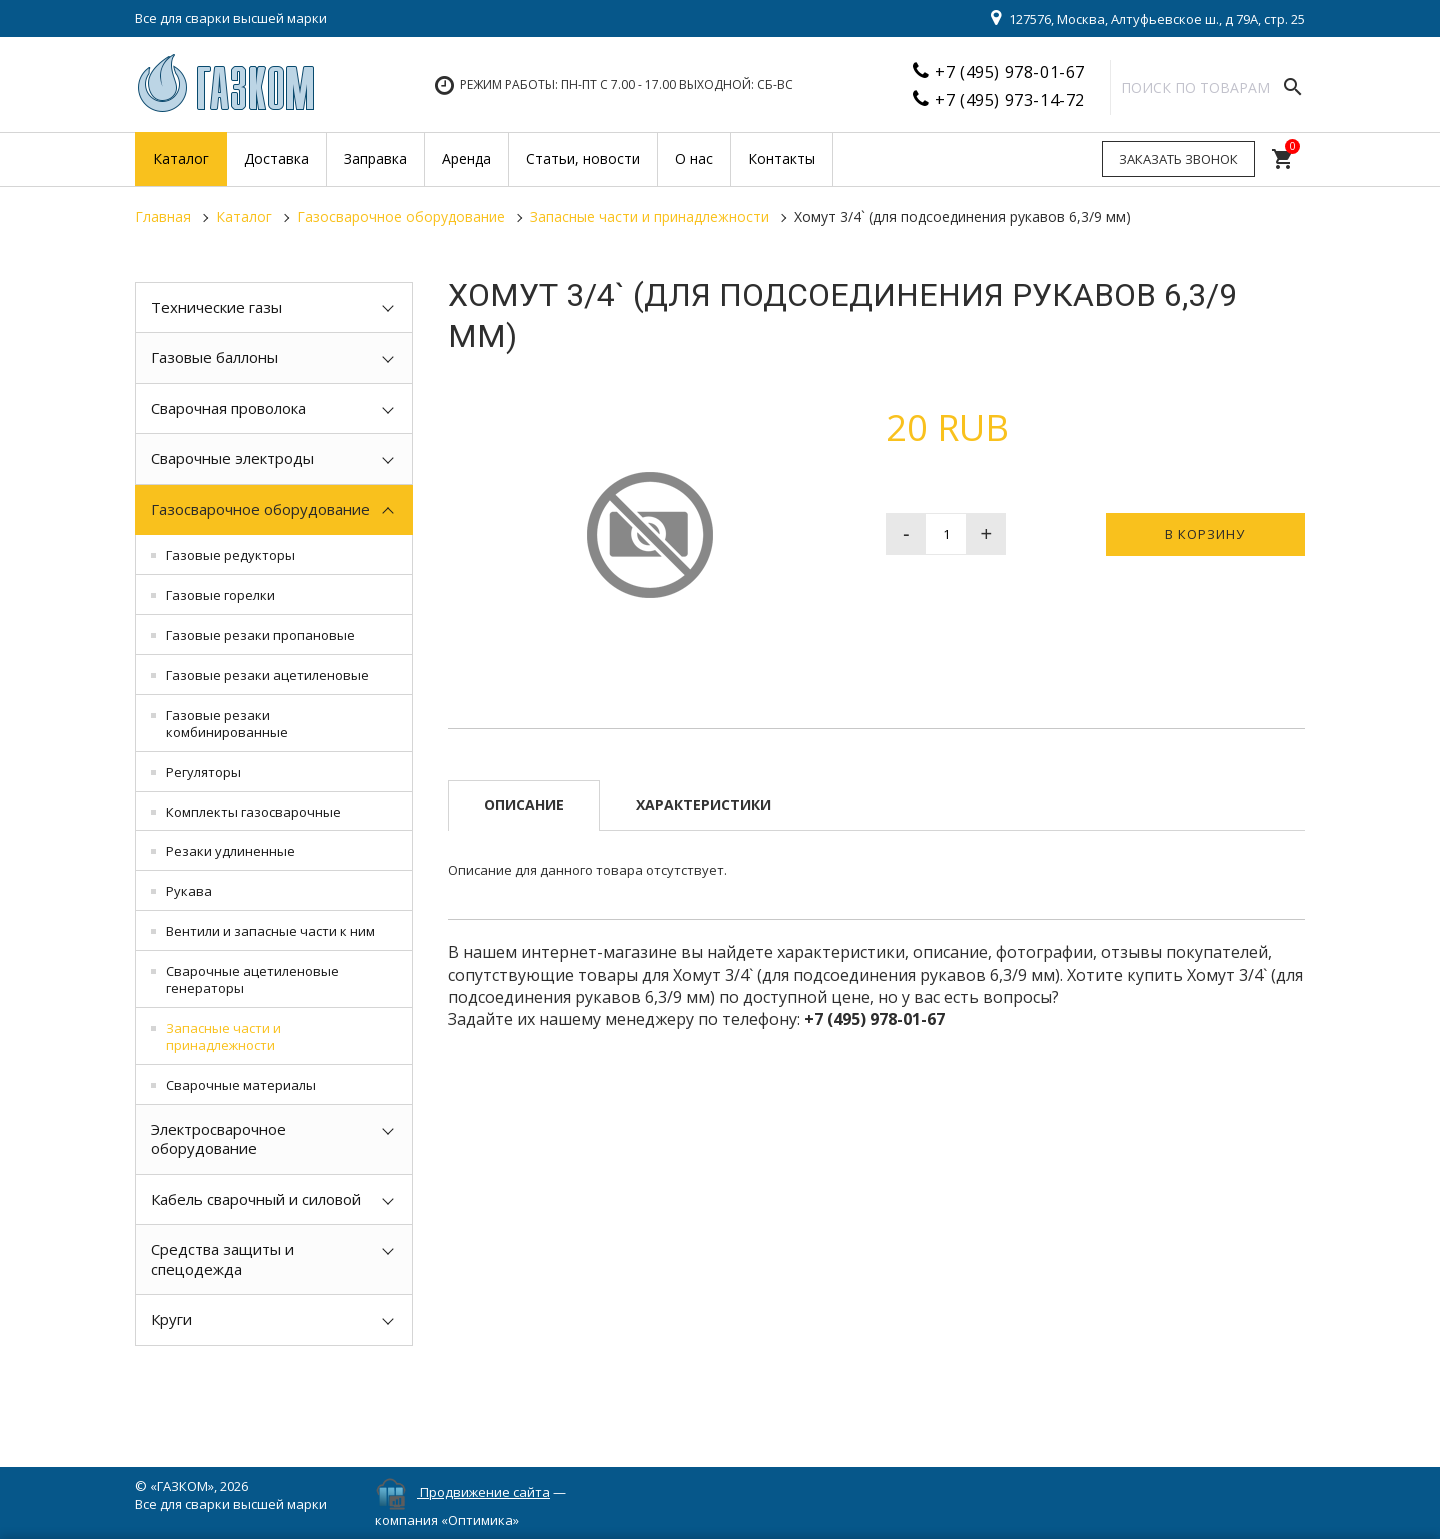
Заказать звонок (1178, 159)
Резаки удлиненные (230, 851)
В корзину (1205, 534)
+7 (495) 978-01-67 (1010, 72)
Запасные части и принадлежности (223, 1036)
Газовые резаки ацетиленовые (267, 675)
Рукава (189, 891)
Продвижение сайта (485, 1492)
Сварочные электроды (232, 458)
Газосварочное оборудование (260, 509)
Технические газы (216, 307)
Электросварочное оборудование (218, 1139)
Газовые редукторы (230, 555)
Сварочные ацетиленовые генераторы (252, 979)
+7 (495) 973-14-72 (1010, 100)
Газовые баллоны (214, 357)
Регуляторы (203, 772)
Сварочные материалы (241, 1085)
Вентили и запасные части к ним (270, 931)
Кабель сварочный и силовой (256, 1199)
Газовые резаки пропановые (260, 635)
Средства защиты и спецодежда (222, 1259)
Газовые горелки (220, 595)
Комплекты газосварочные (253, 812)
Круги (171, 1319)
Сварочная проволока (228, 408)
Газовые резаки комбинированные (227, 723)
